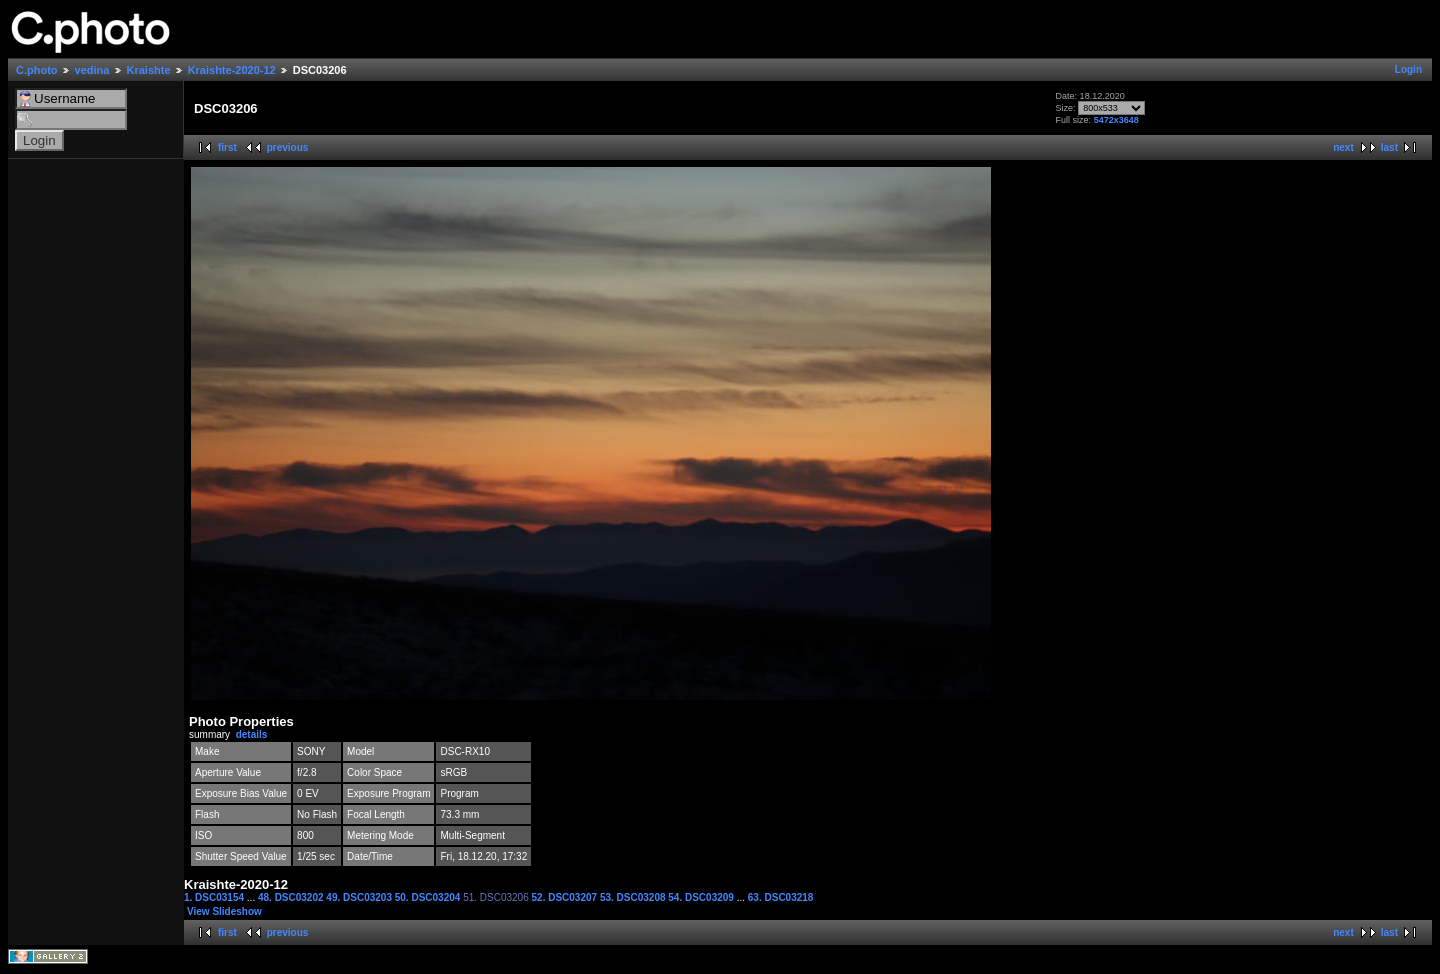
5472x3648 (1116, 120)
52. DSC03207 (566, 897)
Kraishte (149, 70)
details (252, 734)
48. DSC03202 (292, 897)
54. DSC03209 (702, 897)
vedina (92, 70)
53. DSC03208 (634, 897)
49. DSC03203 (360, 897)
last (1389, 147)
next (1343, 147)
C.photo (37, 70)
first (227, 147)
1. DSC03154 (215, 897)
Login (1408, 69)
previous (288, 147)
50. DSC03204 (429, 897)
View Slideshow (224, 911)
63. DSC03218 (781, 897)
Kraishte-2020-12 (232, 70)
